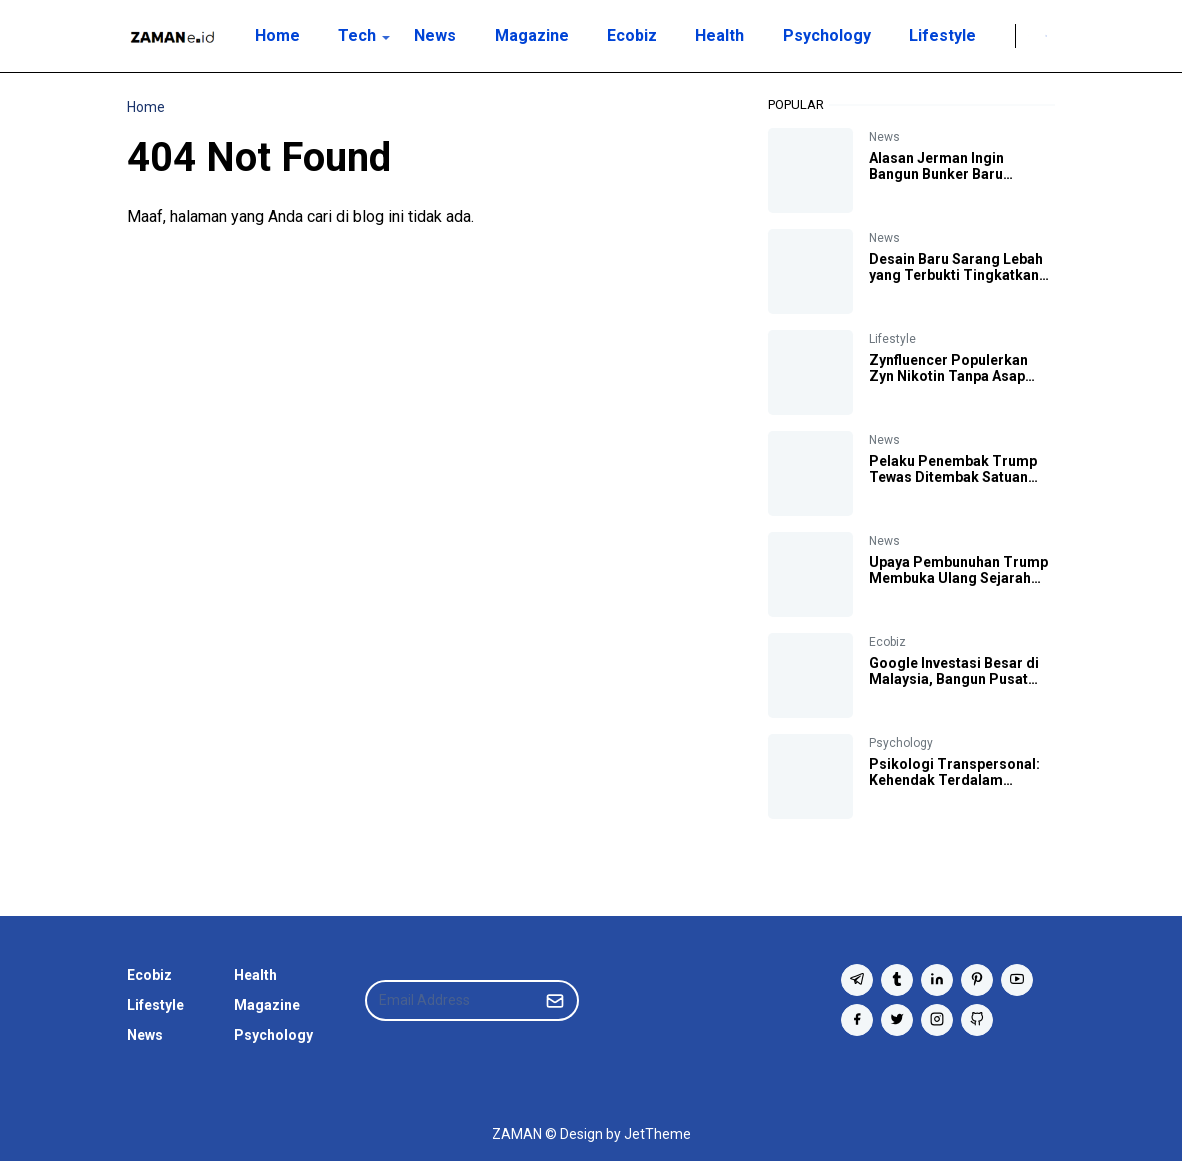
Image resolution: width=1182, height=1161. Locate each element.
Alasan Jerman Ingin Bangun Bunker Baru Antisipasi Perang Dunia (948, 174)
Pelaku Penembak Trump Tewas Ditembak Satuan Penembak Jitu (953, 477)
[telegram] (857, 980)
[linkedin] (937, 980)
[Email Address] (450, 1000)
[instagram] (937, 1020)
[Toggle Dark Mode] (1028, 35)
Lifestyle (892, 339)
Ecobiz (887, 642)
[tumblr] (897, 980)
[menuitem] (276, 36)
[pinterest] (977, 980)
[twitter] (897, 1020)
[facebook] (857, 1020)
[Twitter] (1003, 36)
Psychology (901, 743)
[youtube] (1017, 980)
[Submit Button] (555, 1000)
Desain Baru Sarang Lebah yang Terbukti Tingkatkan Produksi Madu (956, 275)
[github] (977, 1020)
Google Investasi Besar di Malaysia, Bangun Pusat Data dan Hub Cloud (954, 679)
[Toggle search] (1046, 36)
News (884, 137)
